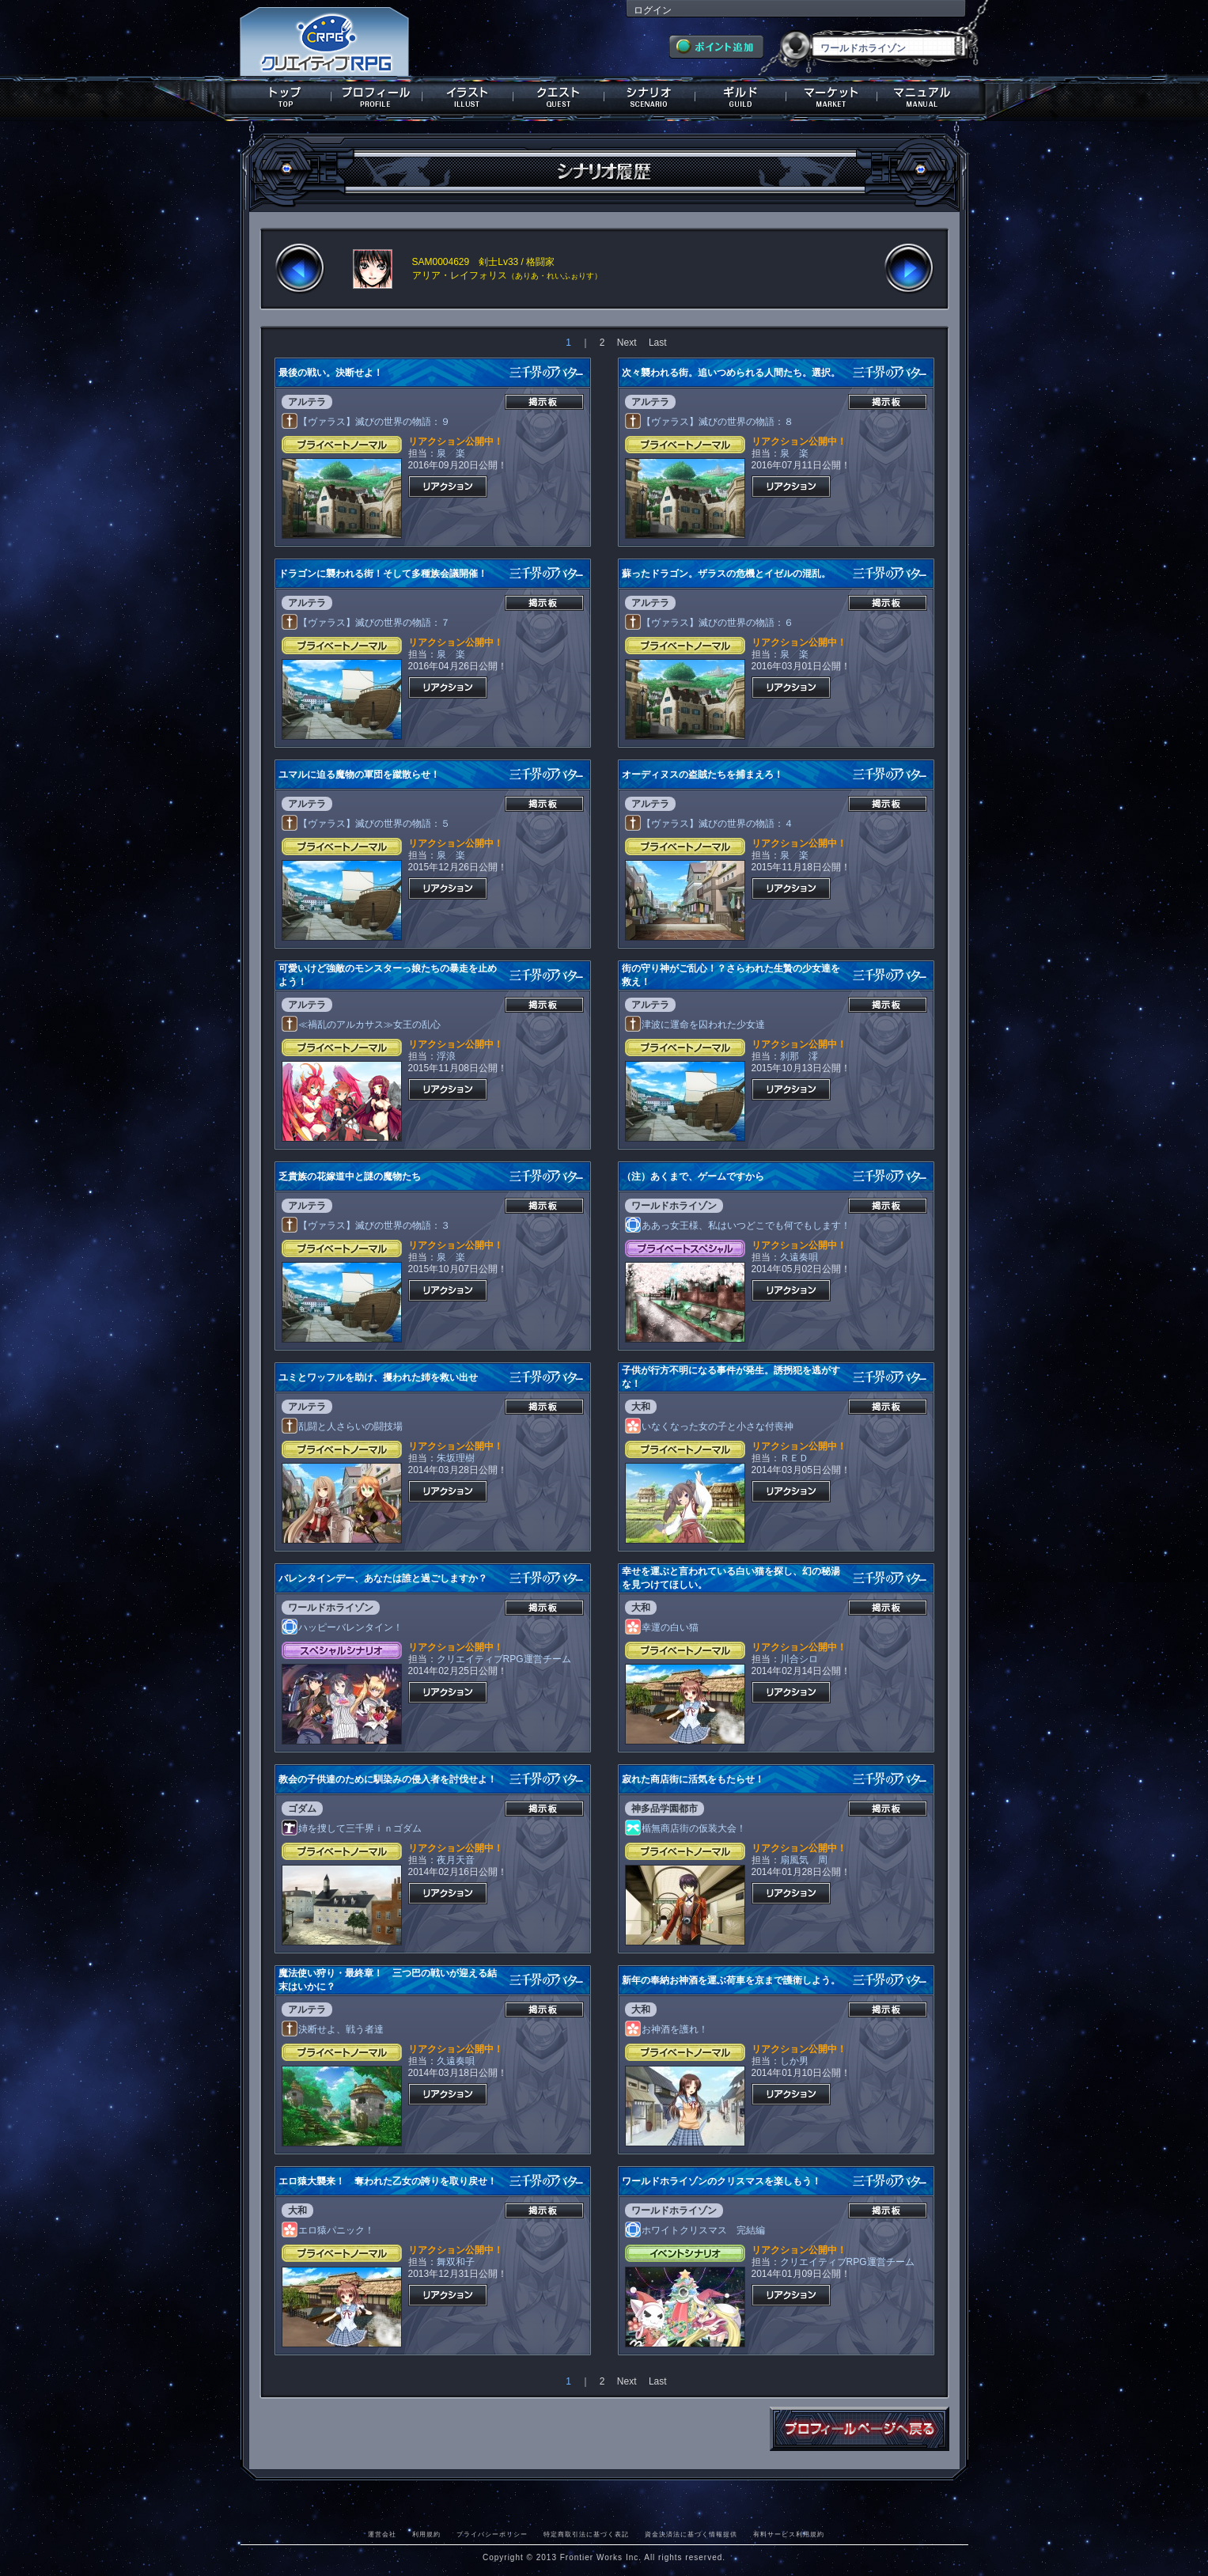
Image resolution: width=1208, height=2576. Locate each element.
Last (658, 342)
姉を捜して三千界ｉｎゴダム (352, 1828)
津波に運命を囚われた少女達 (695, 1024)
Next (627, 342)
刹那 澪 (799, 1056)
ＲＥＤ (794, 1458)
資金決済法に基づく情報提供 (691, 2534)
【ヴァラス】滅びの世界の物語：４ (709, 823)
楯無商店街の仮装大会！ (686, 1828)
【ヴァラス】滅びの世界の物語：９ (366, 421)
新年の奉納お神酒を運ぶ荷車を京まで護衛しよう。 (731, 1980)
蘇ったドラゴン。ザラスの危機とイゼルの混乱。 (726, 573)
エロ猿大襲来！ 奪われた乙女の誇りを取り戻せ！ (387, 2181)
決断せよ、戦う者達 (333, 2029)
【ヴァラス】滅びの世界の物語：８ (709, 421)
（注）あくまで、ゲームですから (693, 1176)
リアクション (447, 486)
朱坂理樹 (456, 1458)
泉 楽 (451, 453)
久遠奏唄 (799, 1257)
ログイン (653, 10)
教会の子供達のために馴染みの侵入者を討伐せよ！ (387, 1779)
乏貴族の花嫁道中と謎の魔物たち (349, 1176)
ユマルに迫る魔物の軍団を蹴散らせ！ (359, 774)
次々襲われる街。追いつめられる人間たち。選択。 (731, 372)
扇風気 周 (803, 1860)
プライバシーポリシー (492, 2534)
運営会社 (382, 2534)
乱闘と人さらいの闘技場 (342, 1426)
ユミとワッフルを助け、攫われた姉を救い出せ (378, 1377)
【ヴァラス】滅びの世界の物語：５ (366, 823)
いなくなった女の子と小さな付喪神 (709, 1426)
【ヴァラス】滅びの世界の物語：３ (366, 1225)
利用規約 (426, 2534)
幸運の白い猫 (662, 1627)
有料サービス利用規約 (788, 2534)
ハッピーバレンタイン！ (342, 1627)
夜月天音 (456, 1860)
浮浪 (446, 1056)
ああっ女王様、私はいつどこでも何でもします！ (738, 1225)
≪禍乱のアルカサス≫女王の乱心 (361, 1024)
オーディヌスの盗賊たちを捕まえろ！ (702, 774)
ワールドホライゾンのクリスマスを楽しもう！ (721, 2181)
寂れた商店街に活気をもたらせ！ (693, 1779)
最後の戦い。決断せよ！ (330, 372)
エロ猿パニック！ (328, 2230)
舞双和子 (456, 2261)
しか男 (794, 2060)
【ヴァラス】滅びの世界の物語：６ (709, 622)
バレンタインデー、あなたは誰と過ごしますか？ (382, 1578)
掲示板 (544, 402)
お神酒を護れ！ (667, 2029)
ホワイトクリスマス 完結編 (695, 2230)
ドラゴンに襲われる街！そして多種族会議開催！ (382, 573)
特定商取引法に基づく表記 (586, 2534)
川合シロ (799, 1659)
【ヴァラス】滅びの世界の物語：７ (366, 622)
